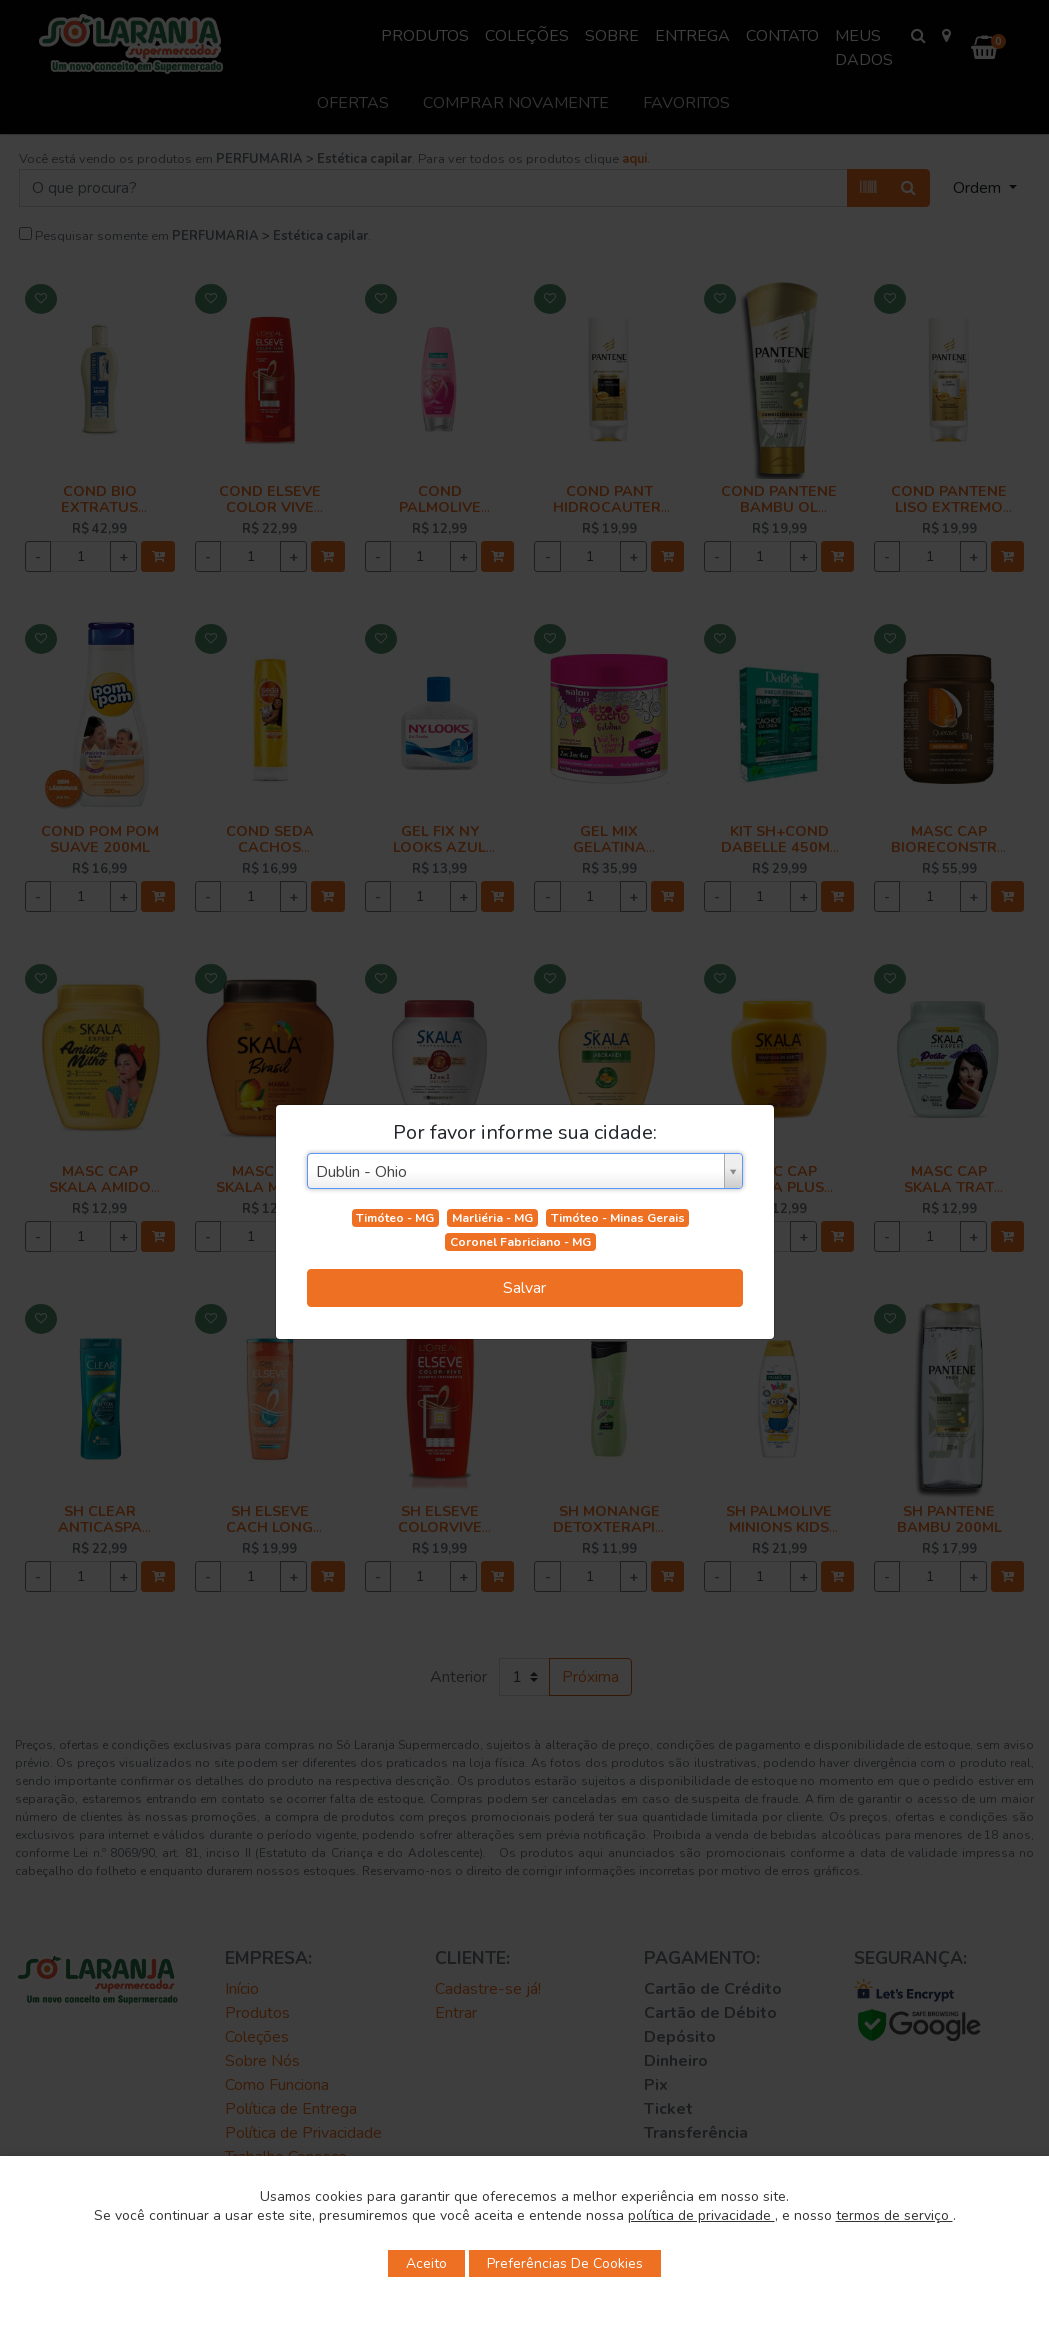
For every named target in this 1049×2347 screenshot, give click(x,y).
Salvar (524, 1288)
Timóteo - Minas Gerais (618, 1218)
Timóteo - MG (395, 1218)
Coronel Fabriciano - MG (520, 1242)
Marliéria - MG (492, 1218)
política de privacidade (701, 2215)
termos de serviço (894, 2215)
